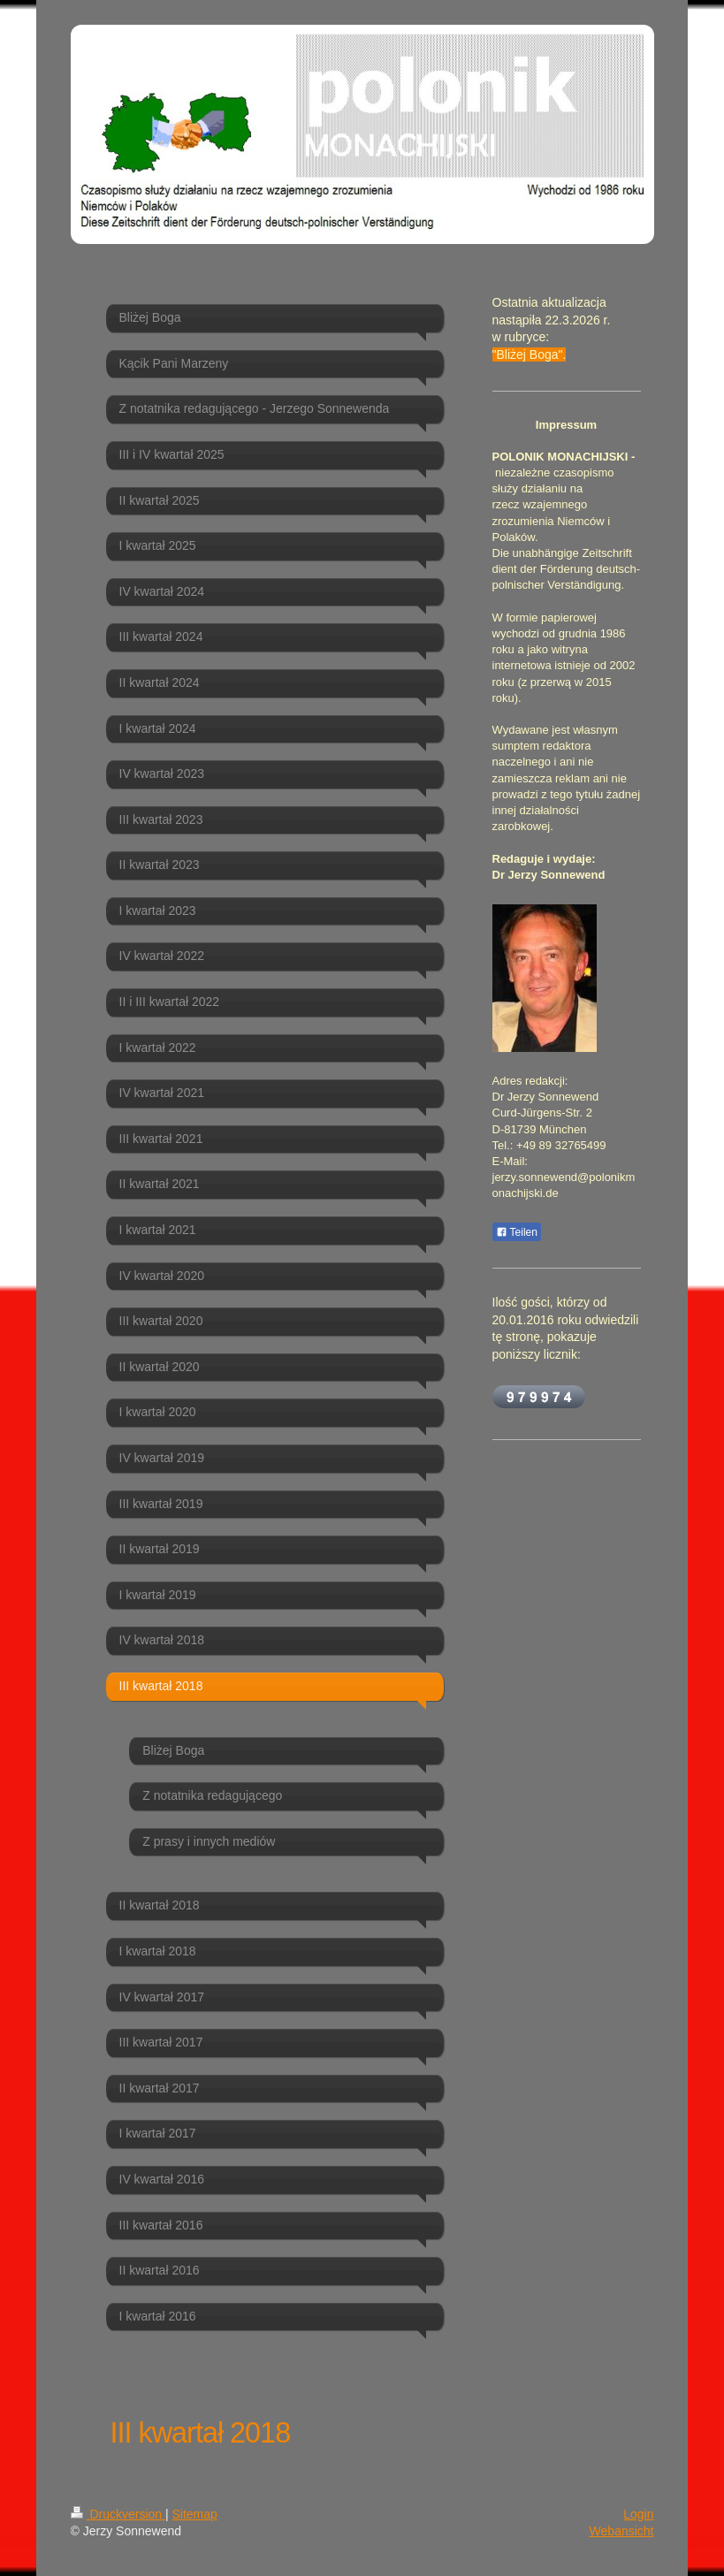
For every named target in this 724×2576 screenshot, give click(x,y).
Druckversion (118, 2514)
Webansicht (622, 2531)
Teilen (516, 1232)
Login (638, 2514)
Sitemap (194, 2514)
